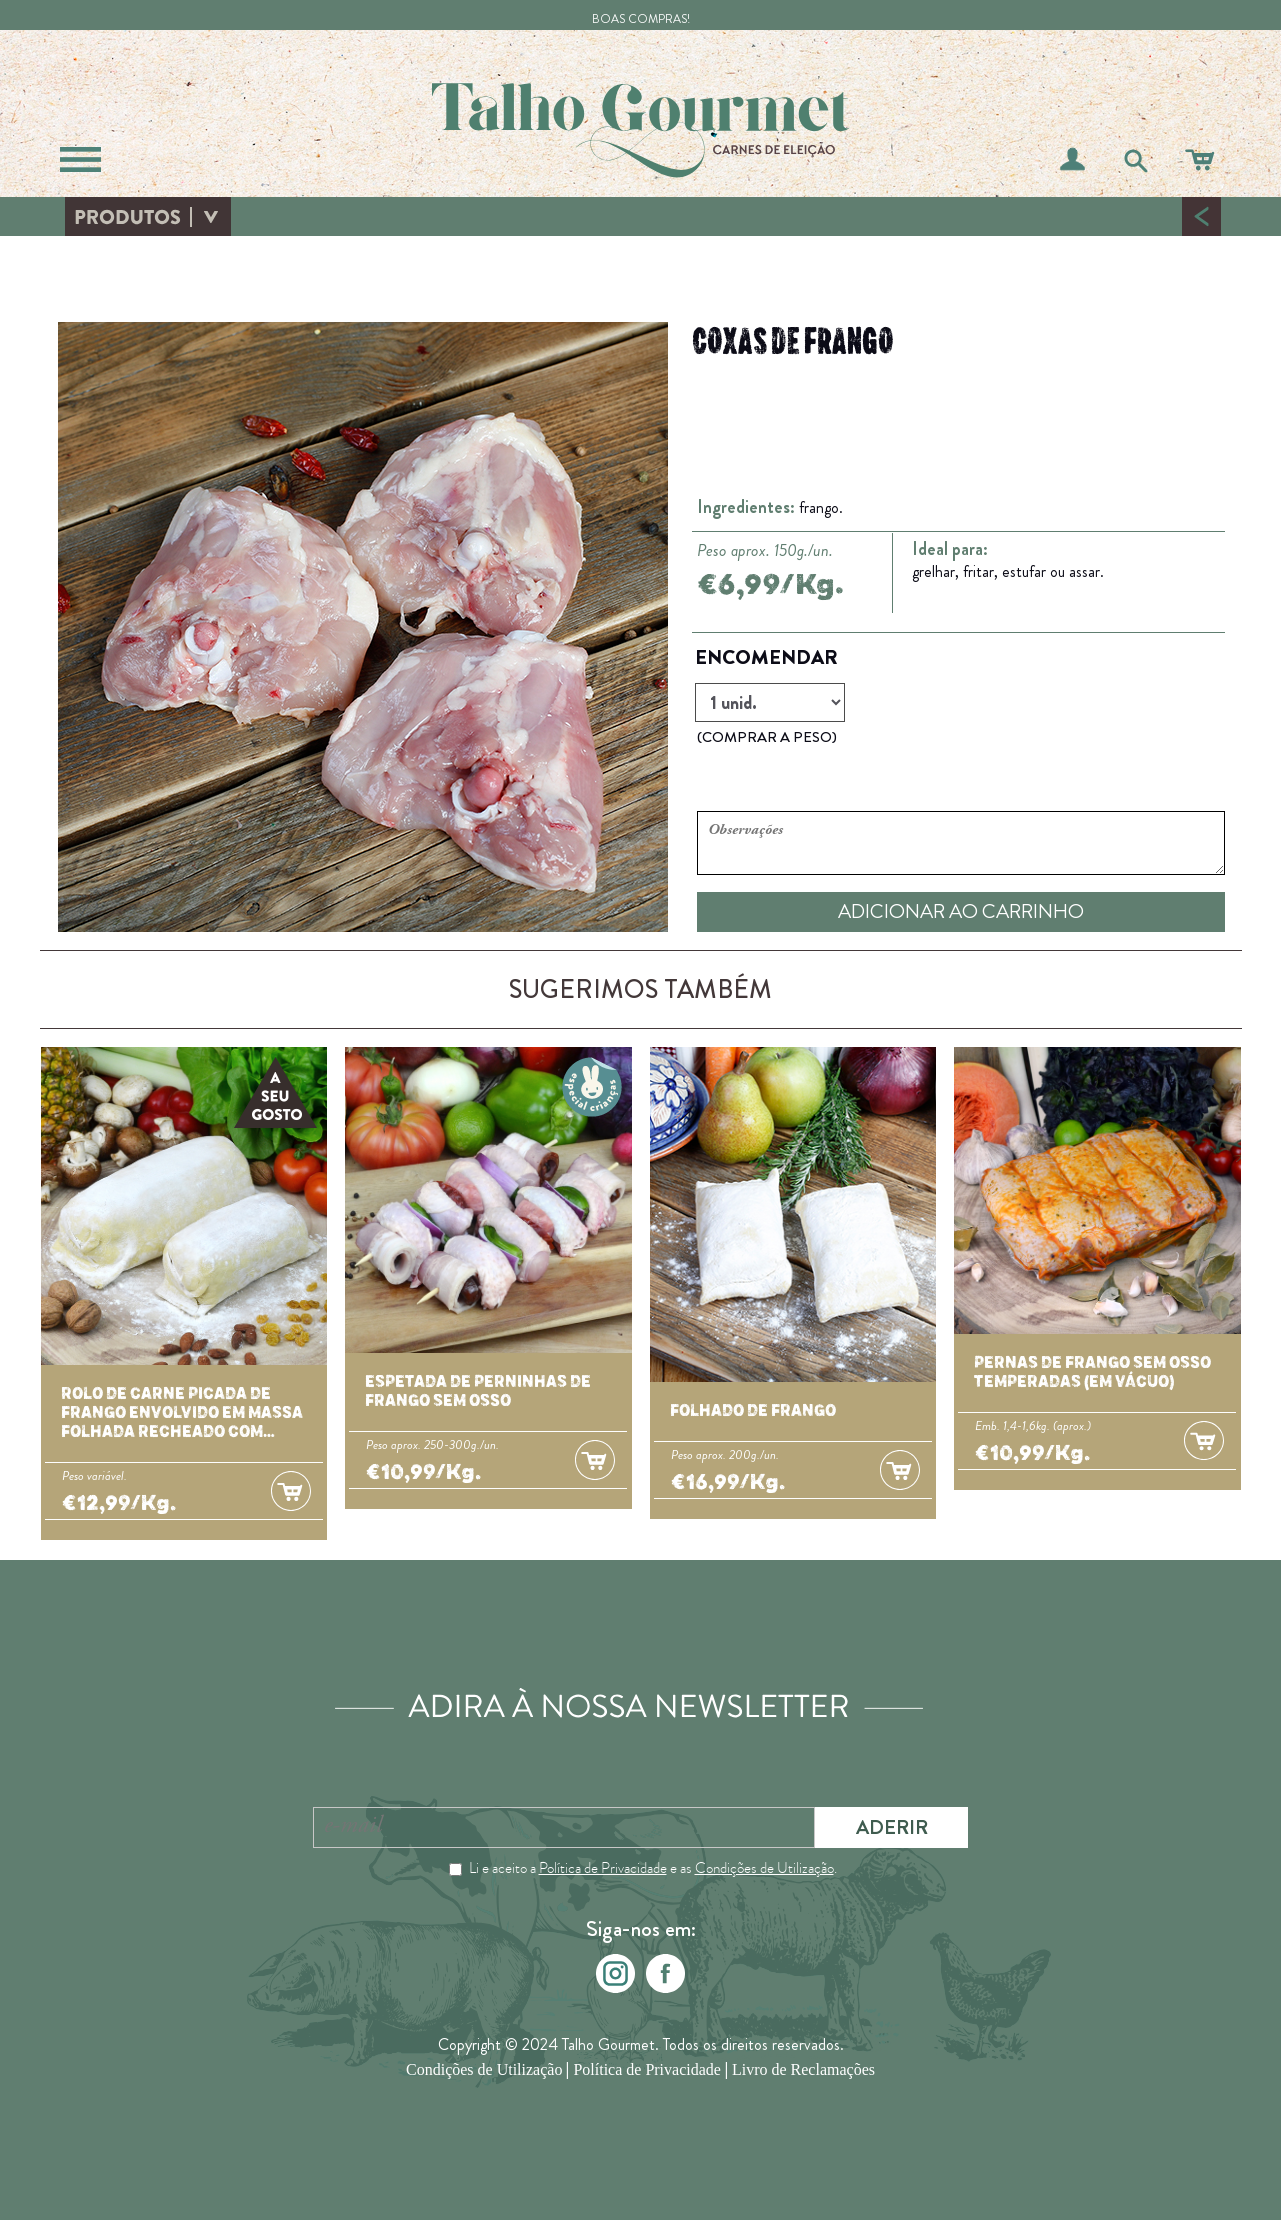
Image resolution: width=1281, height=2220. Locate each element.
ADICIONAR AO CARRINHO (961, 911)
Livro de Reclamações (803, 2070)
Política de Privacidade (603, 1868)
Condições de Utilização (764, 1868)
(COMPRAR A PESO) (767, 737)
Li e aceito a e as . (653, 1868)
